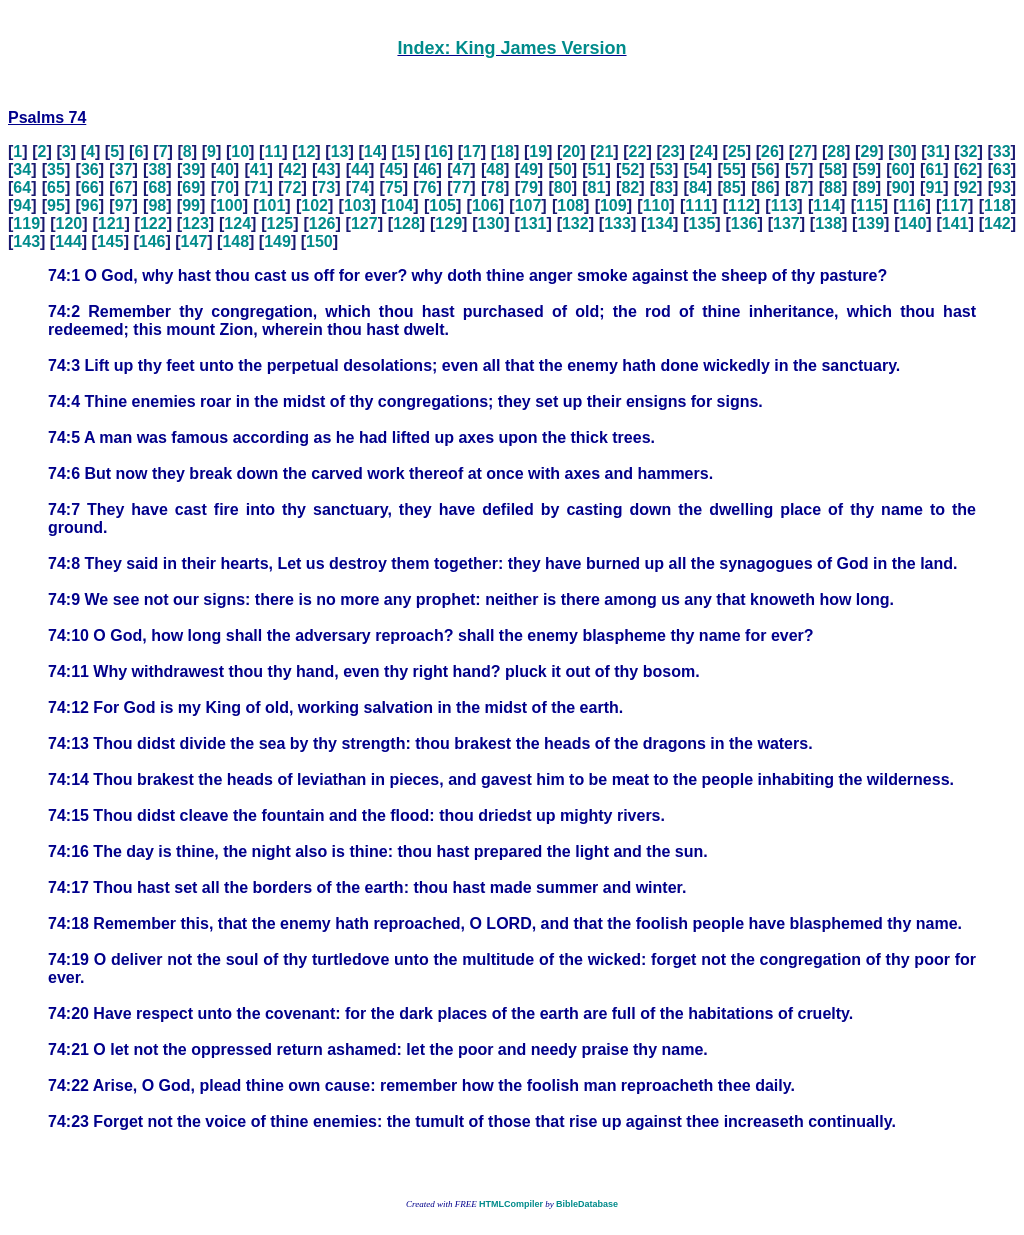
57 (799, 169)
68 (157, 187)
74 (360, 187)
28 (836, 151)
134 (659, 223)
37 (124, 169)
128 (406, 223)
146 (152, 241)
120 (69, 223)
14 (373, 151)
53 (664, 169)
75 (394, 187)
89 (867, 187)
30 (902, 151)
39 (191, 169)
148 (235, 241)
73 (326, 187)
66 (90, 187)
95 (56, 205)
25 (737, 151)
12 (307, 151)
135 (702, 223)
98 (157, 205)
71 (259, 187)
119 (26, 223)
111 (698, 205)
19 (538, 151)
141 (955, 223)
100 (229, 205)
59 (867, 169)
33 (1002, 151)
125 (280, 223)
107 (528, 205)
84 (698, 187)
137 (786, 223)
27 (803, 151)
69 (191, 187)
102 (314, 205)
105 (442, 205)
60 (901, 169)
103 (357, 205)
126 (322, 223)
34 (22, 169)
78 (495, 187)
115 (869, 205)
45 (394, 169)
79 (529, 187)
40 (225, 169)
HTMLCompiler (511, 1204)
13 (340, 151)
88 (833, 187)
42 (293, 169)
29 (869, 151)
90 (901, 187)
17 (472, 151)
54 (698, 169)
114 (826, 205)
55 (732, 169)
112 (741, 205)
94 (22, 205)
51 (597, 169)
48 (495, 169)
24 (704, 151)
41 (259, 169)
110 (656, 205)
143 (26, 241)
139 (870, 223)
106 (485, 205)
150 (319, 241)
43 (326, 169)
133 (617, 223)
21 (605, 151)
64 (22, 187)
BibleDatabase (587, 1204)
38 (157, 169)
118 (997, 205)
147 (194, 241)
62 (968, 169)
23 (671, 151)
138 (828, 223)
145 (110, 241)
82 (630, 187)
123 (195, 223)
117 (954, 205)
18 (505, 151)
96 (90, 205)
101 (272, 205)
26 (770, 151)
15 (406, 151)
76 (428, 187)
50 (563, 169)
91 (934, 187)
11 (273, 151)
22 (638, 151)
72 (293, 187)
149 (277, 241)
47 (461, 169)
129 (448, 223)
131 (533, 223)
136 (744, 223)
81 (597, 187)
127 (364, 223)
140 (913, 223)
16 (439, 151)
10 (240, 151)
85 (732, 187)
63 (1002, 169)
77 (461, 187)
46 (428, 169)
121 (111, 223)
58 (833, 169)
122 (153, 223)
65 (56, 187)
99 (191, 205)
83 (664, 187)
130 (491, 223)
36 (90, 169)
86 (766, 187)
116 (912, 205)
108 (570, 205)
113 (784, 205)
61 (934, 169)
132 (575, 223)
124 (237, 223)
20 (571, 151)
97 (124, 205)
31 (936, 151)
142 (997, 223)
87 (799, 187)
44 (360, 169)
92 (968, 187)
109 (613, 205)
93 (1002, 187)
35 (56, 169)
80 (563, 187)
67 (124, 187)
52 (630, 169)
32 (969, 151)
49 (529, 169)
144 (68, 241)
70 (225, 187)
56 (766, 169)
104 (400, 205)
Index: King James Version (511, 48)
